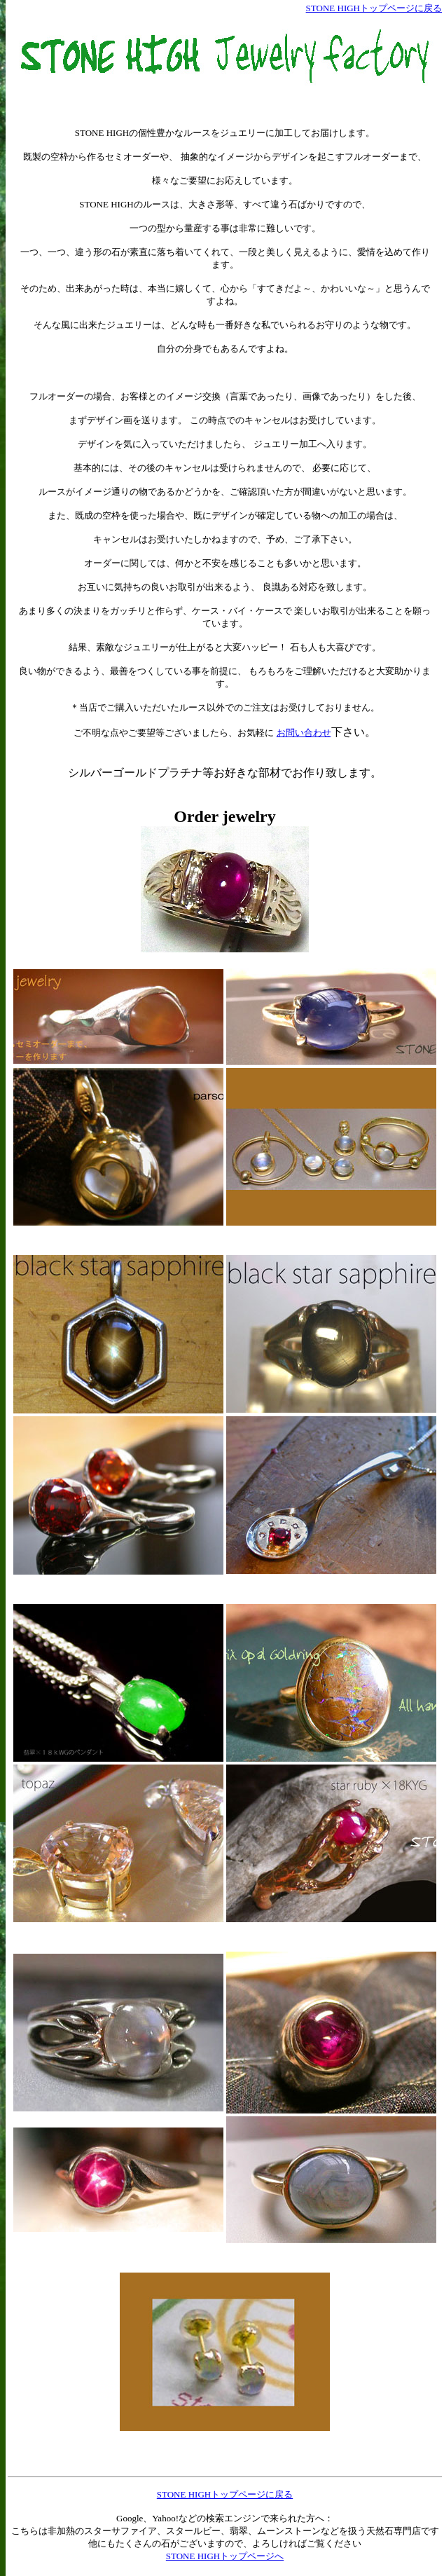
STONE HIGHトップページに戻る (374, 8)
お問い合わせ (304, 732)
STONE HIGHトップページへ (225, 2556)
